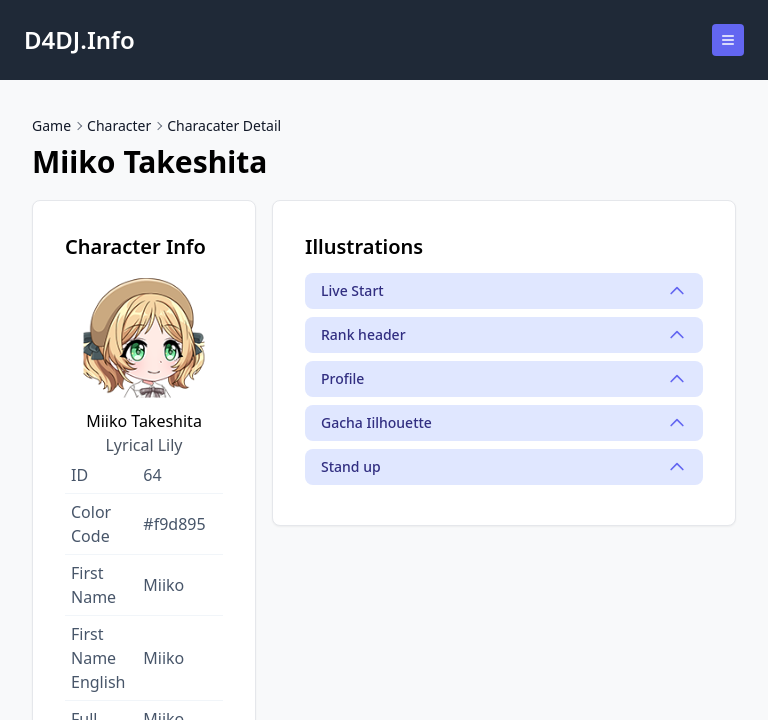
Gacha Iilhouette (504, 423)
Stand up (504, 467)
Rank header (504, 335)
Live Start (504, 291)
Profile (504, 379)
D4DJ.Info (79, 40)
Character (119, 125)
